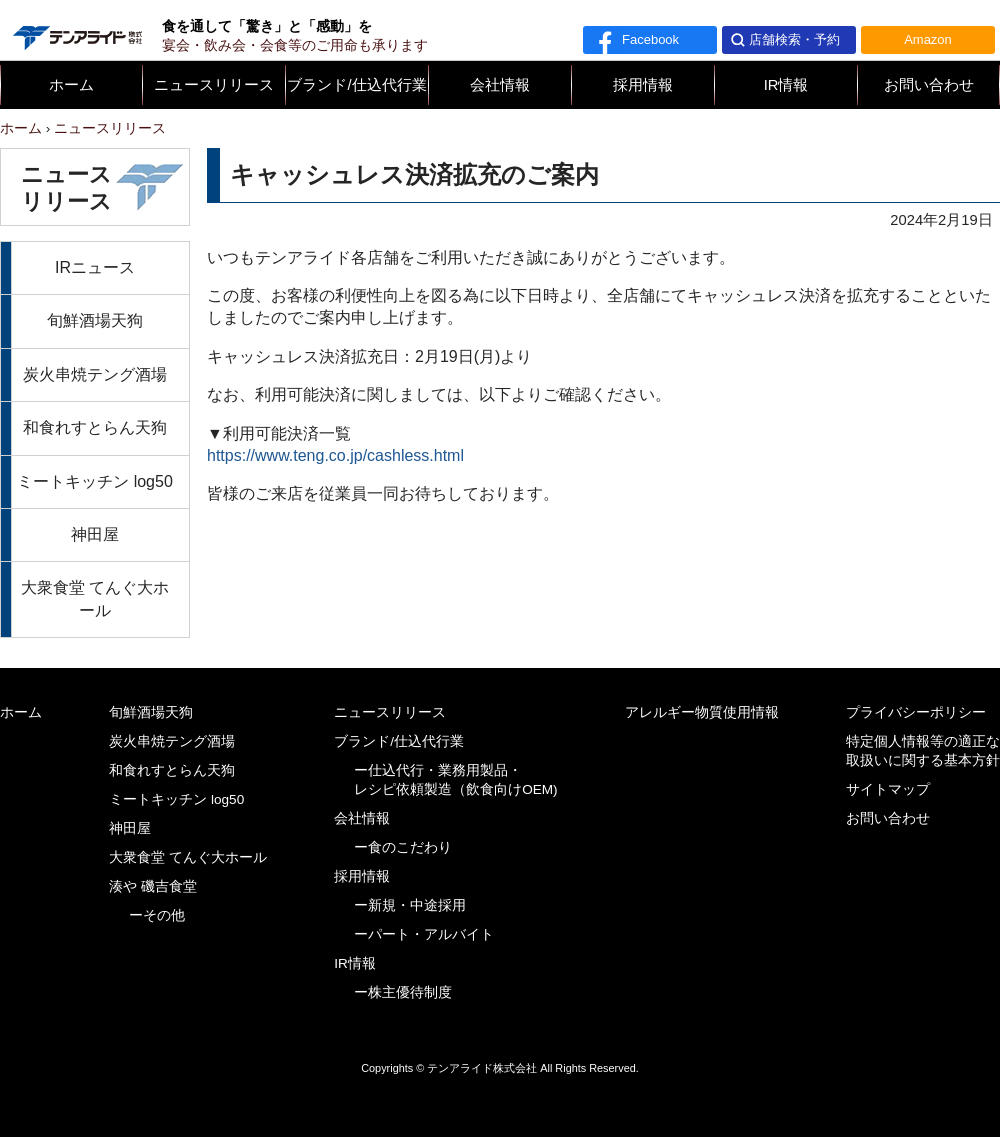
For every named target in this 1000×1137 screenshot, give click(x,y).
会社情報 (500, 85)
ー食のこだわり (403, 847)
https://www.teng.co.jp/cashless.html (335, 455)
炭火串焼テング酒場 (95, 374)
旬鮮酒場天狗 (95, 320)
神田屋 (95, 534)
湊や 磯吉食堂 (153, 886)
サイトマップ (888, 789)
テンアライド (76, 30)
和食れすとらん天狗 (95, 427)
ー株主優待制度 (403, 992)
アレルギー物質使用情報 (702, 712)
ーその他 (157, 915)
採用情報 (643, 85)
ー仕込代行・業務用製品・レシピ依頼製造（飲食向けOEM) (456, 780)
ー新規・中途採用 (410, 905)
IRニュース (95, 267)
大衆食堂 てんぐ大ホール (95, 598)
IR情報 (786, 85)
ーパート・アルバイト (424, 934)
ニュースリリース (214, 85)
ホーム (71, 85)
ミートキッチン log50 (95, 481)
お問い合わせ (929, 85)
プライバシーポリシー (916, 712)
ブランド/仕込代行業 (356, 85)
